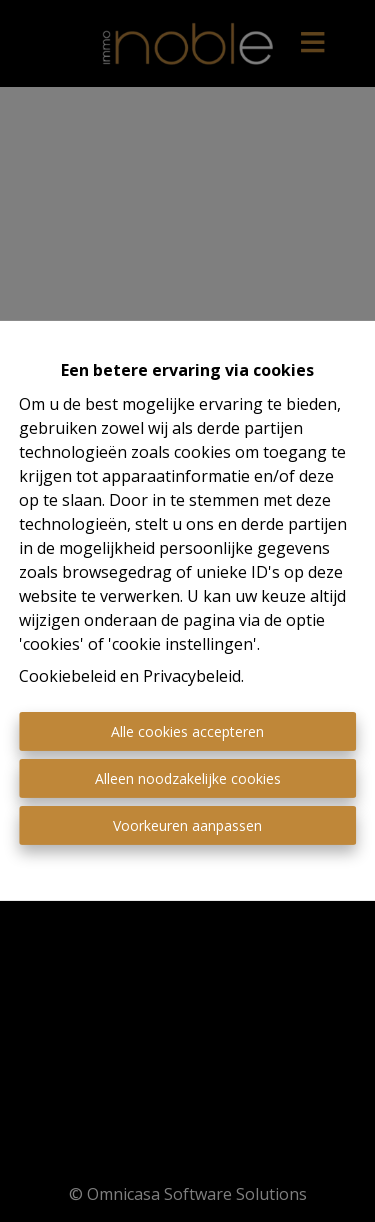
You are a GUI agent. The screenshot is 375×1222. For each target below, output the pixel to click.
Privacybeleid (192, 676)
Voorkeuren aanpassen (187, 825)
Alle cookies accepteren (187, 731)
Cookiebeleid (67, 676)
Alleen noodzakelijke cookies (188, 778)
